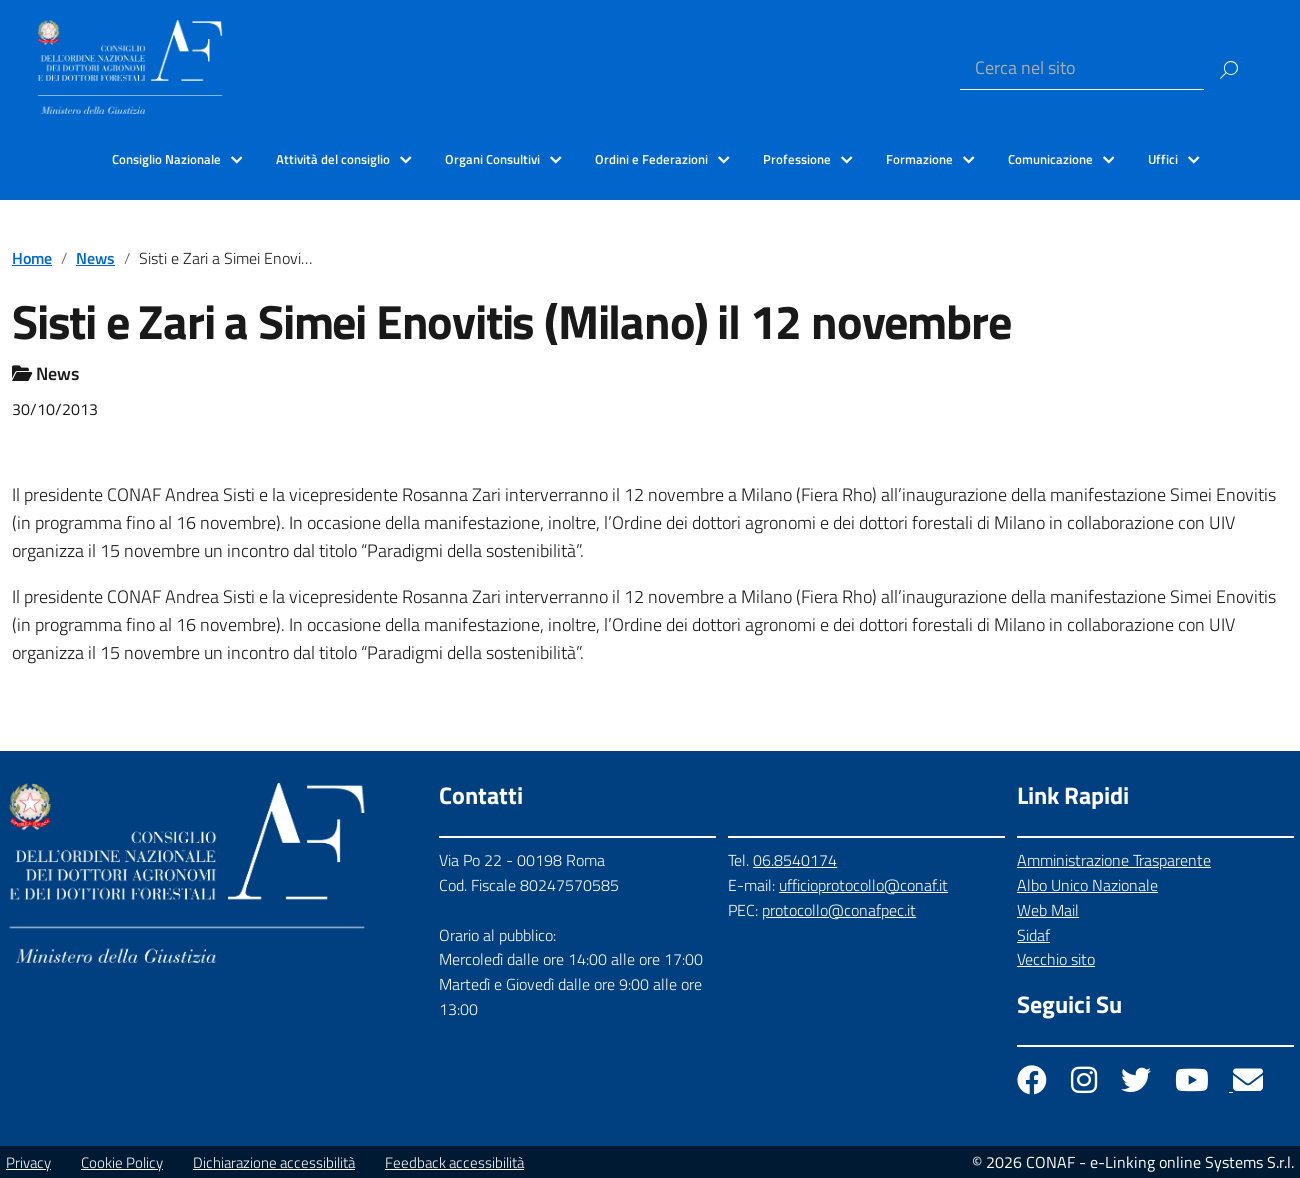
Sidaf (1033, 935)
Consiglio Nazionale (166, 159)
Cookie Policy (122, 1162)
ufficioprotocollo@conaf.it (863, 885)
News (95, 258)
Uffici (1163, 159)
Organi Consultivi (492, 159)
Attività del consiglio (333, 159)
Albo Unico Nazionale (1087, 885)
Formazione (919, 159)
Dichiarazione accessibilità (274, 1162)
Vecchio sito (1056, 959)
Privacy (28, 1162)
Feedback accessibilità (454, 1162)
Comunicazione (1050, 159)
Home (32, 258)
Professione (797, 159)
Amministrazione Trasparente (1114, 860)
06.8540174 (795, 860)
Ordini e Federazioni (651, 159)
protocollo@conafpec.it (839, 910)
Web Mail (1048, 910)
